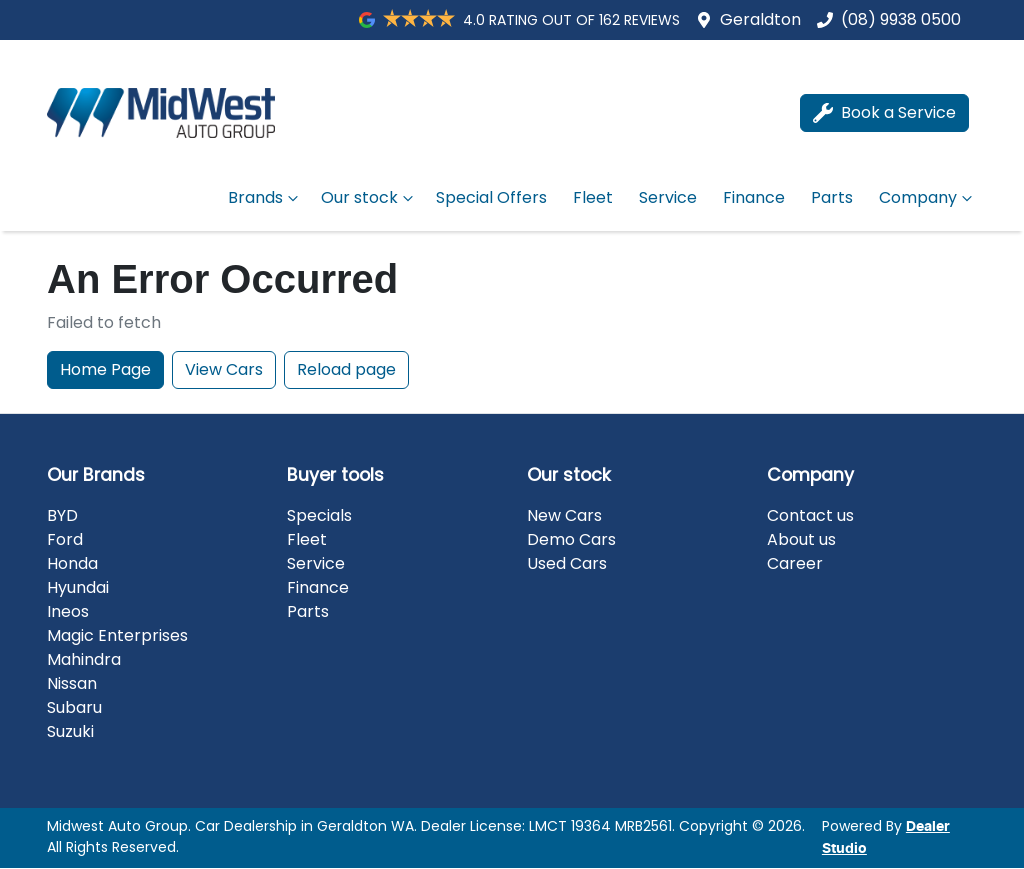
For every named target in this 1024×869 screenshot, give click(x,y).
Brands (265, 197)
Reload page (346, 369)
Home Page (105, 369)
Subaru (74, 707)
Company (928, 197)
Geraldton (760, 19)
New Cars (564, 515)
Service (668, 197)
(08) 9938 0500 (901, 19)
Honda (72, 563)
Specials (319, 515)
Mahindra (84, 659)
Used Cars (567, 563)
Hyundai (78, 587)
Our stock (369, 197)
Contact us (810, 515)
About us (801, 539)
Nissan (72, 683)
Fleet (593, 197)
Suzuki (70, 731)
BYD (62, 515)
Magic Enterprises (117, 635)
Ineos (68, 611)
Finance (754, 197)
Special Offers (491, 197)
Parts (832, 197)
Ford (65, 539)
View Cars (224, 369)
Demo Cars (571, 539)
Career (795, 563)
